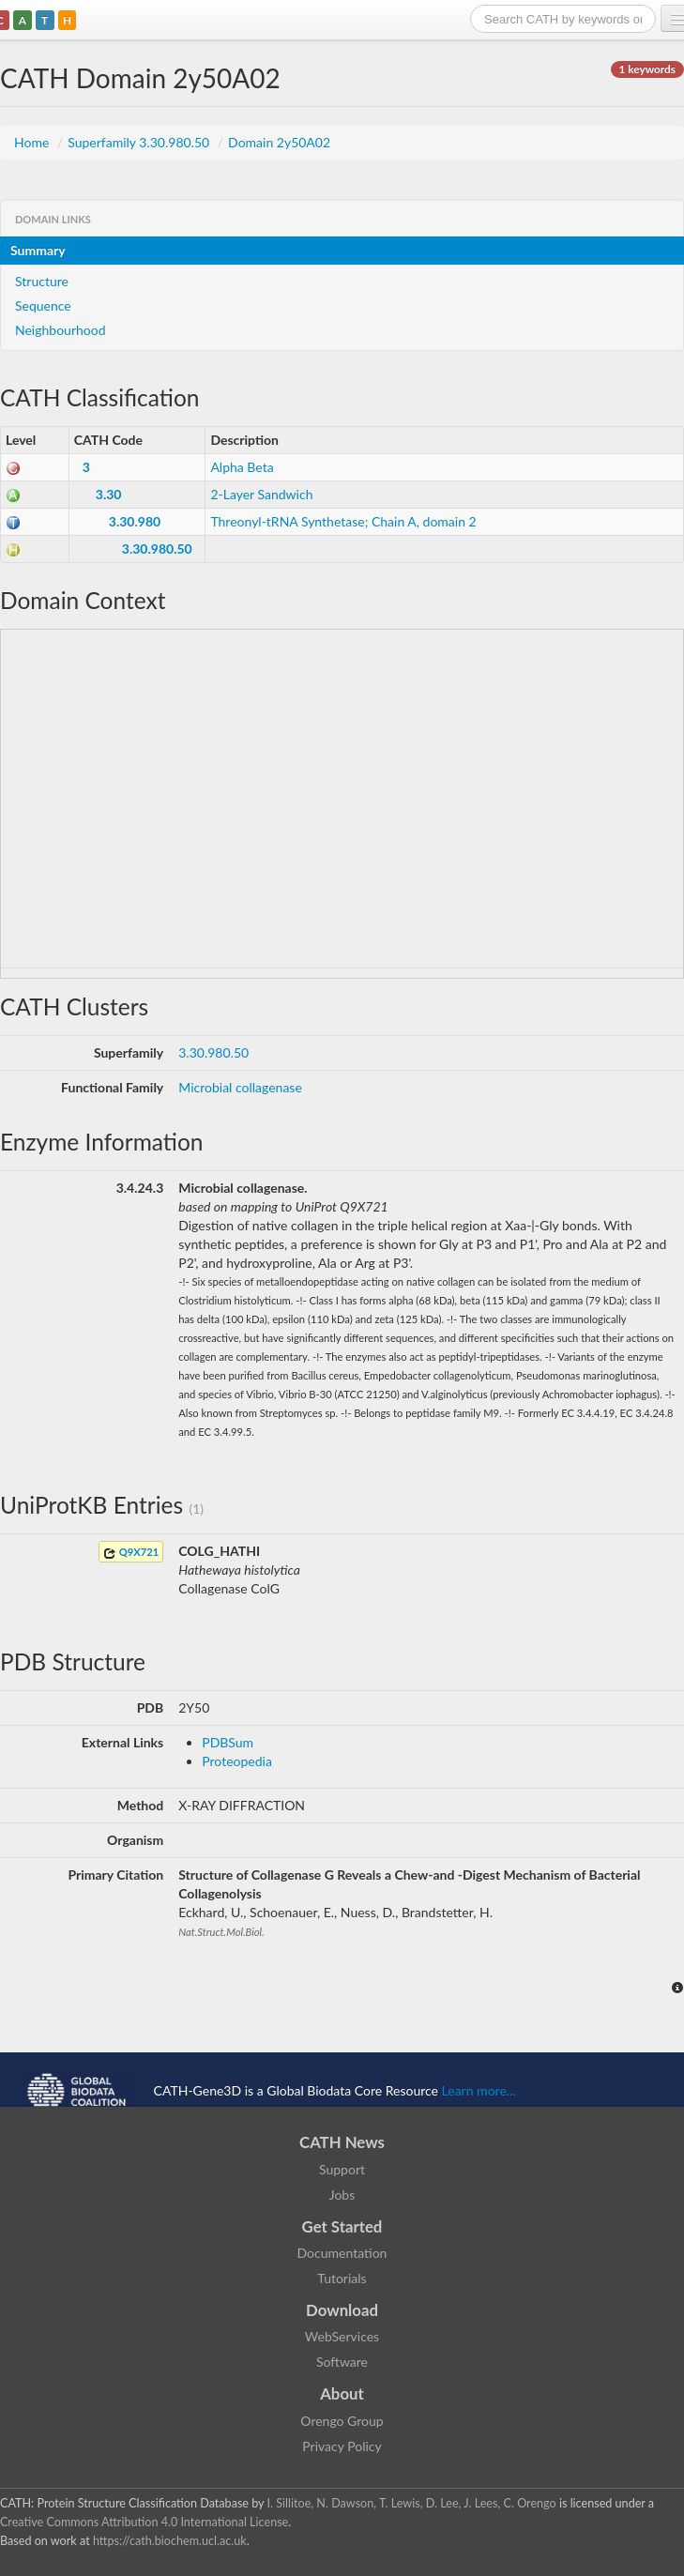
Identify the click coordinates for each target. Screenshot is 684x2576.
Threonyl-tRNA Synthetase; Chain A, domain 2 (343, 521)
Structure (41, 281)
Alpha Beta (241, 467)
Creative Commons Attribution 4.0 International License (144, 2522)
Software (342, 2362)
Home (33, 142)
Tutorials (341, 2278)
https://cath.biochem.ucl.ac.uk (170, 2541)
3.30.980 (134, 521)
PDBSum (227, 1742)
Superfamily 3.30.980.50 (140, 142)
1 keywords (647, 69)
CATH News (342, 2142)
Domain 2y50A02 (279, 142)
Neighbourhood (60, 330)
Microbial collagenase (240, 1087)
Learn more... (479, 2089)
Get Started (342, 2226)
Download (342, 2310)
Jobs (342, 2195)
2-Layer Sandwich (261, 494)
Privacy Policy (341, 2446)
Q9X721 (131, 1553)
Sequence (43, 305)
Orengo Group (341, 2421)
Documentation (342, 2253)
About (342, 2393)
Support (342, 2169)
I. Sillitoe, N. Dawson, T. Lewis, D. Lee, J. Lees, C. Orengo (411, 2503)
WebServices (342, 2336)
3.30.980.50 (157, 548)
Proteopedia (237, 1761)
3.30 (109, 494)
